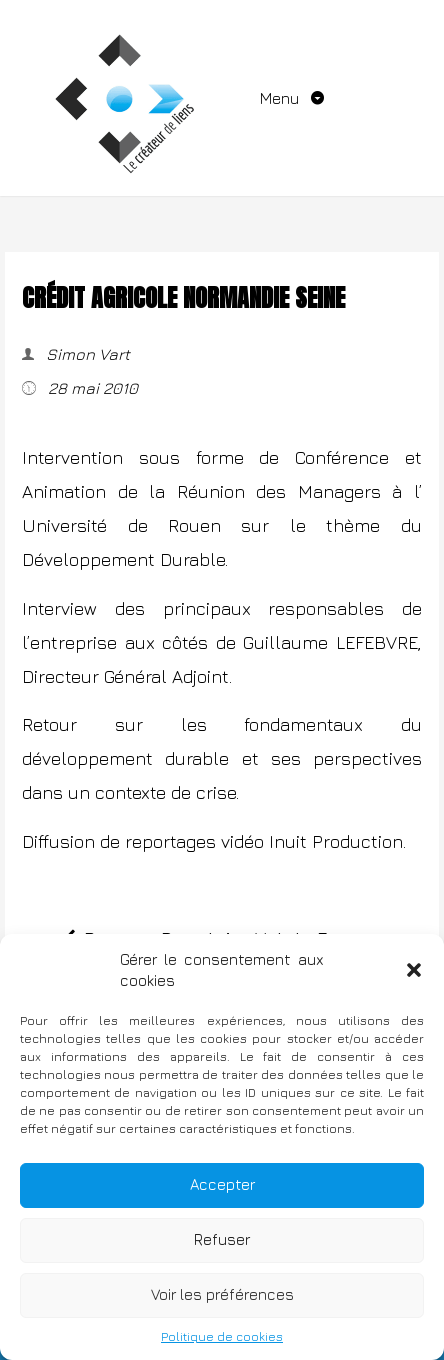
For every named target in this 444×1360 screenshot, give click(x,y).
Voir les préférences (222, 1294)
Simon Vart (86, 354)
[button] (414, 970)
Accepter (222, 1184)
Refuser (222, 1239)
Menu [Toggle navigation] (281, 98)
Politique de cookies (222, 1336)
